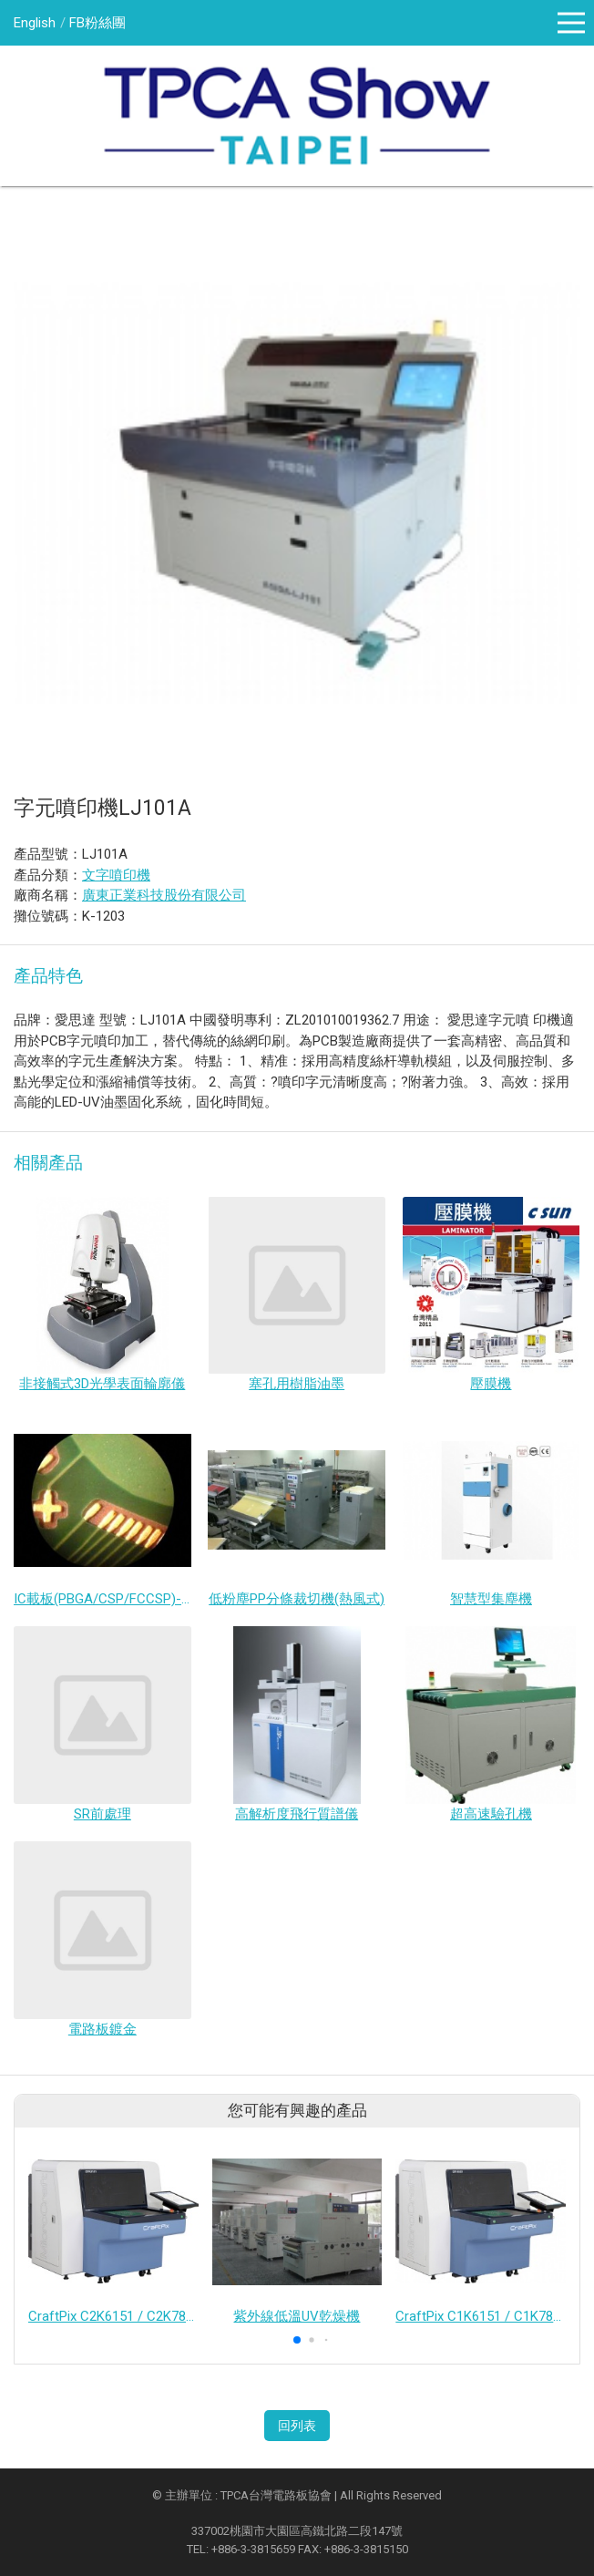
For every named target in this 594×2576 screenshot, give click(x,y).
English (35, 23)
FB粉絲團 (97, 23)
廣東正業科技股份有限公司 (164, 895)
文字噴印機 (116, 875)
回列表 (297, 2425)
